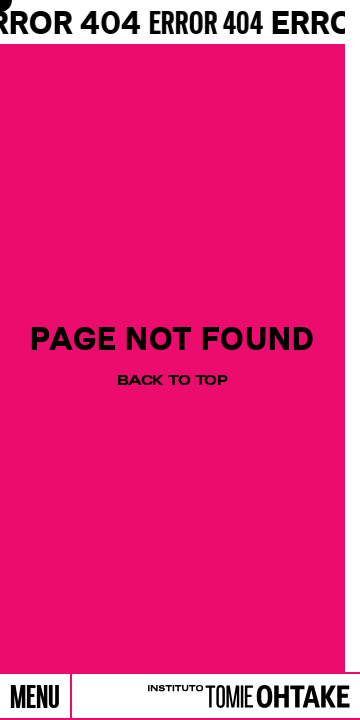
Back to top (172, 380)
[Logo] (244, 696)
